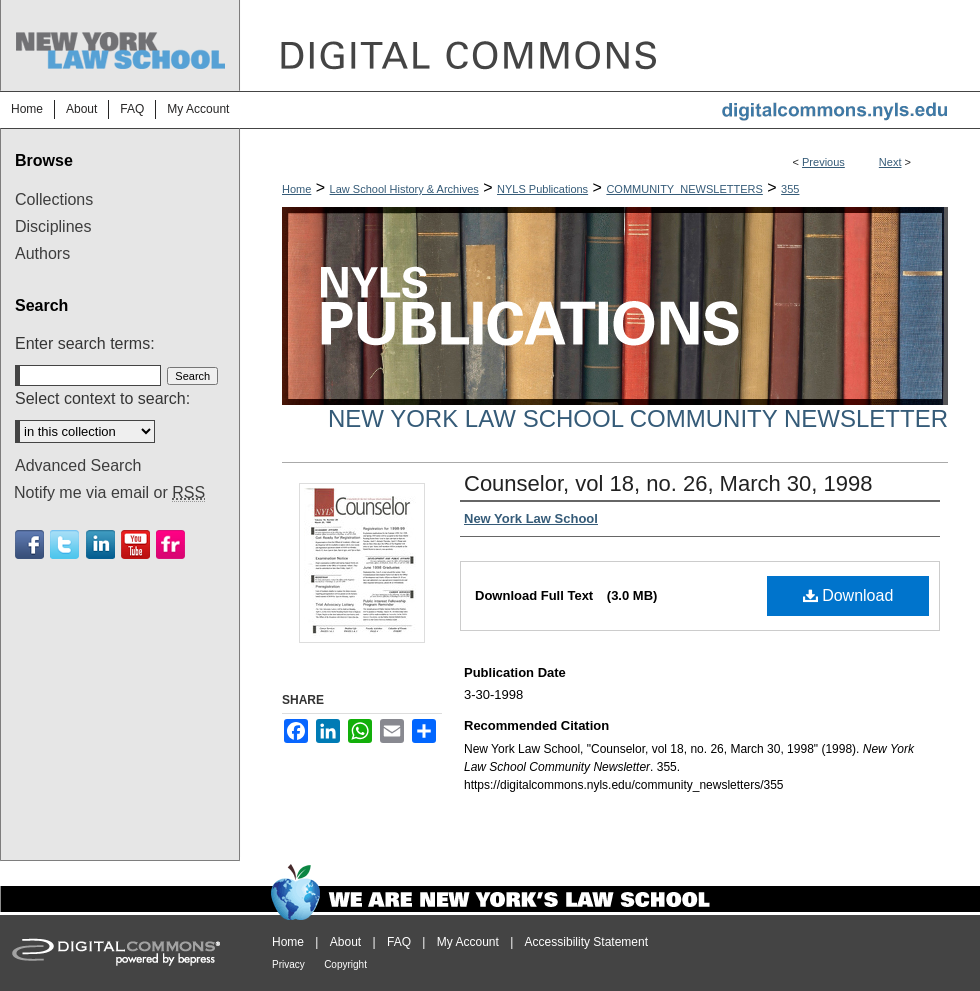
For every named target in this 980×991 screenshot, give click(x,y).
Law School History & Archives (404, 189)
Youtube (135, 544)
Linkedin (100, 544)
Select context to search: (102, 398)
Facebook (29, 544)
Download (848, 595)
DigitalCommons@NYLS (610, 45)
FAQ (399, 942)
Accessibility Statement (586, 942)
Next (890, 162)
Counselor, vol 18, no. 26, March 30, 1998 (668, 483)
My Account (468, 942)
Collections (54, 199)
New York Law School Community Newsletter (638, 418)
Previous (823, 162)
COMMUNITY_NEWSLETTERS (684, 189)
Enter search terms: (85, 343)
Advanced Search (78, 465)
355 (790, 189)
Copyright (345, 964)
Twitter (64, 544)
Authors (42, 253)
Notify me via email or (109, 493)
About (345, 942)
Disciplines (53, 226)
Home (296, 189)
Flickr (170, 544)
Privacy (288, 964)
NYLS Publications (542, 189)
